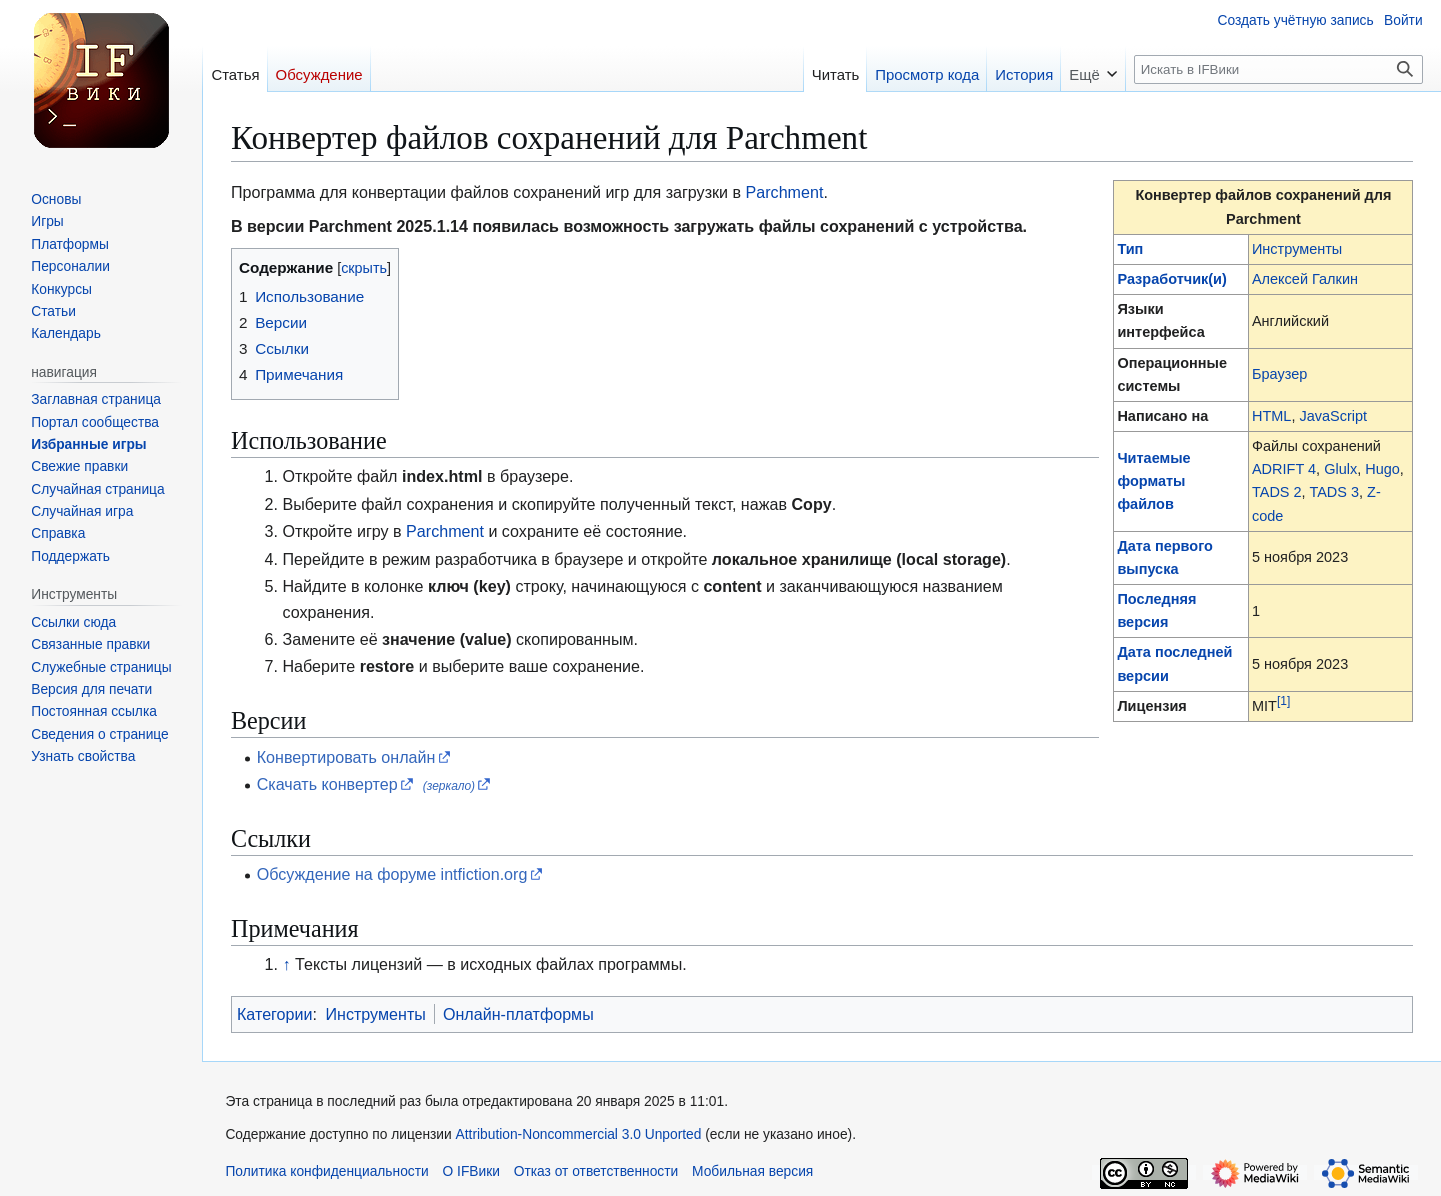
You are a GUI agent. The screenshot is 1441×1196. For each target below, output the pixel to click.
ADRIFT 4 (1284, 469)
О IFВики (471, 1171)
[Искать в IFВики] (1278, 69)
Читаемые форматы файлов (1153, 481)
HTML (1271, 416)
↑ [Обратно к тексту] (287, 964)
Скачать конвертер (327, 784)
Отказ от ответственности (596, 1171)
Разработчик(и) (1171, 279)
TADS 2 (1277, 492)
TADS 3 (1334, 492)
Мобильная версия (752, 1171)
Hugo (1382, 469)
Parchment (785, 192)
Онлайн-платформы (518, 1014)
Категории (275, 1014)
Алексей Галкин (1305, 279)
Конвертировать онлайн (346, 757)
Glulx (1340, 469)
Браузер (1279, 374)
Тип (1130, 249)
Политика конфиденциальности (326, 1171)
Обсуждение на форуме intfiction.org (392, 874)
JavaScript (1333, 416)
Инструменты (1297, 249)
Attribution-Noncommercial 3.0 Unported (579, 1134)
